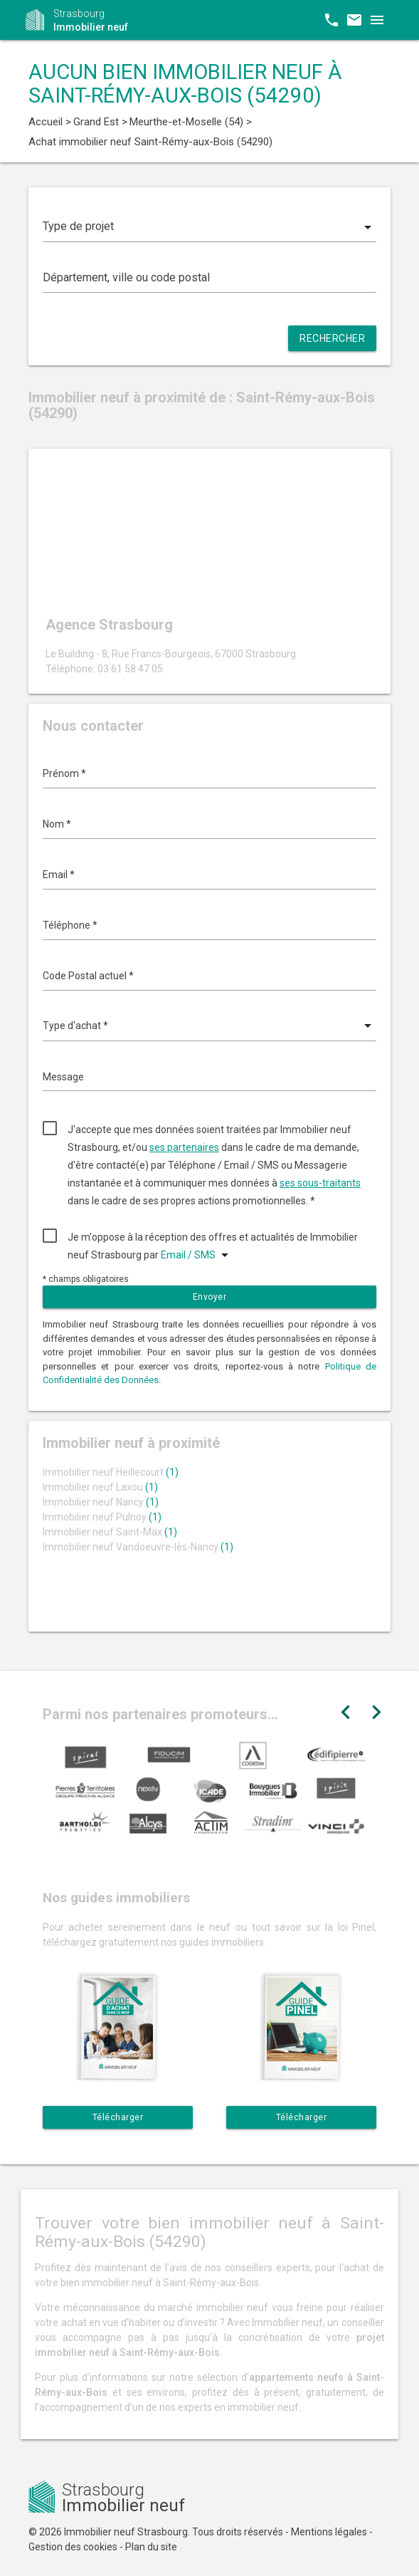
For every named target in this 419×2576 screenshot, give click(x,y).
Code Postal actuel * (88, 975)
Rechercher (332, 338)
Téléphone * (70, 925)
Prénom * (64, 773)
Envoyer (210, 1297)
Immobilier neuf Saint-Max (110, 1532)
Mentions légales (329, 2532)
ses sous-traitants (320, 1183)
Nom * (57, 824)
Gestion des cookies (72, 2546)
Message (63, 1077)
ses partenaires (184, 1147)
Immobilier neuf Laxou (100, 1487)
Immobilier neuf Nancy (101, 1502)
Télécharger (118, 2117)
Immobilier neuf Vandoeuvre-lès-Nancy (138, 1547)
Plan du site (151, 2546)
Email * (59, 874)
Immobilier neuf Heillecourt (111, 1472)
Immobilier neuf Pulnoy (102, 1517)
